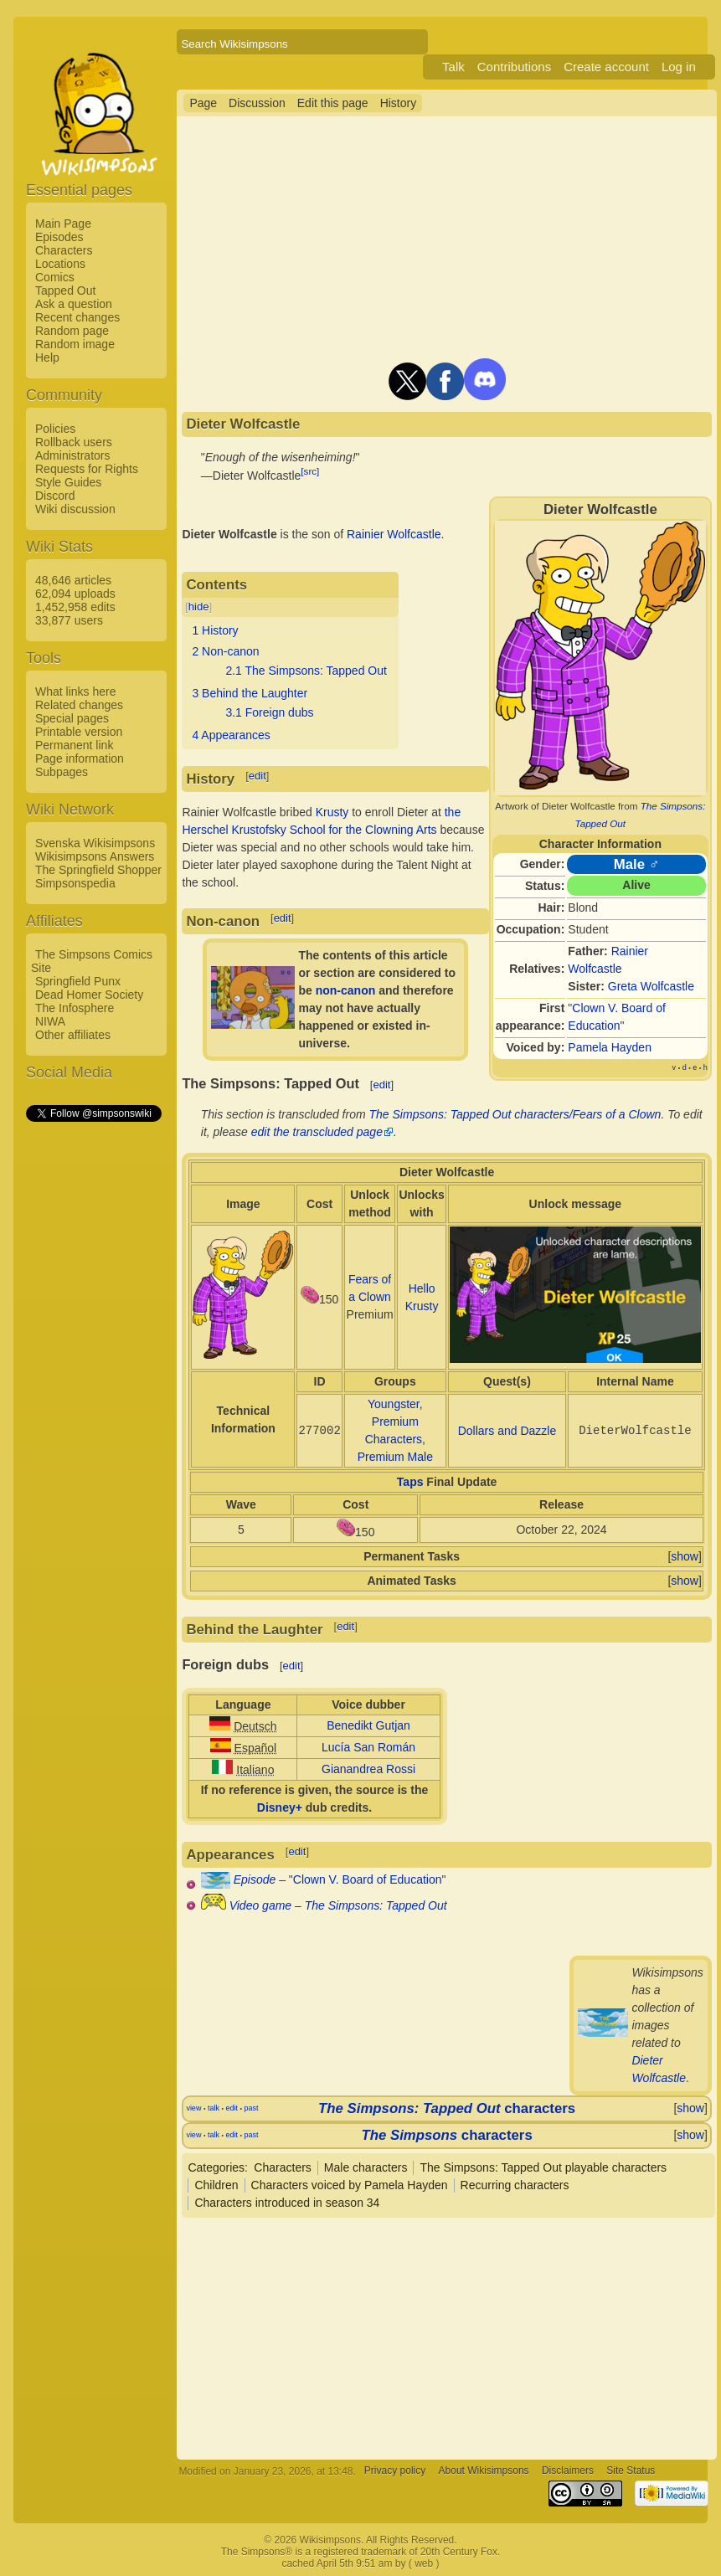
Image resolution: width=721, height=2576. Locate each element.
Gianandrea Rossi (368, 1769)
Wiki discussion (75, 509)
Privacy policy (394, 2471)
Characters (63, 250)
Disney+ (279, 1807)
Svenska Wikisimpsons (95, 843)
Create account (606, 66)
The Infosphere (74, 1008)
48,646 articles (73, 580)
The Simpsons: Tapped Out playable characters (543, 2167)
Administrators (72, 455)
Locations (60, 263)
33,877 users (69, 620)
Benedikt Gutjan (368, 1725)
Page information (79, 758)
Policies (55, 428)
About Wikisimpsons (484, 2471)
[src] (310, 470)
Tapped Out (65, 290)
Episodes (59, 237)
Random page (72, 330)
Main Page (63, 223)
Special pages (72, 718)
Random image (75, 344)
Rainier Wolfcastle (394, 534)
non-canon (346, 990)
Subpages (61, 772)
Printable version (78, 731)
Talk (453, 66)
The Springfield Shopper (98, 870)
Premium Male (395, 1456)
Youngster (394, 1404)
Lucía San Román (368, 1747)
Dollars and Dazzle (507, 1430)
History (398, 103)
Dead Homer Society (89, 994)
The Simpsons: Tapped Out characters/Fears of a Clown (515, 1114)
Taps (410, 1482)
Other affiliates (73, 1034)
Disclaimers (568, 2471)
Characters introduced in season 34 (286, 2202)
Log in (679, 66)
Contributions (514, 66)
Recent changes (77, 317)
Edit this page (332, 103)
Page (203, 103)
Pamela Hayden (609, 1047)
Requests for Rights (86, 469)
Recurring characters (515, 2185)
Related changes (79, 705)
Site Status (630, 2471)
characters (446, 2108)
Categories (216, 2167)
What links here (75, 691)
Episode (255, 1879)
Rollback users (73, 442)
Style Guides (68, 482)
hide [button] (198, 606)
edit (257, 775)
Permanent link (74, 745)
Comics (55, 277)
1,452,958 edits (75, 607)
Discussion (257, 103)
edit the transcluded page (317, 1132)
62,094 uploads (75, 593)
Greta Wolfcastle (651, 986)
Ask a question (73, 304)
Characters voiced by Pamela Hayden (349, 2185)
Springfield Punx (78, 981)
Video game (260, 1905)
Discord (55, 495)
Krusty (332, 812)
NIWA (50, 1021)
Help (47, 357)
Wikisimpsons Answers (94, 856)
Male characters (366, 2167)
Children (216, 2185)
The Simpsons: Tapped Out (376, 1905)
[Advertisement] (93, 1375)
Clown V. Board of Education (367, 1879)
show (684, 1556)
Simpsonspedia (75, 883)
